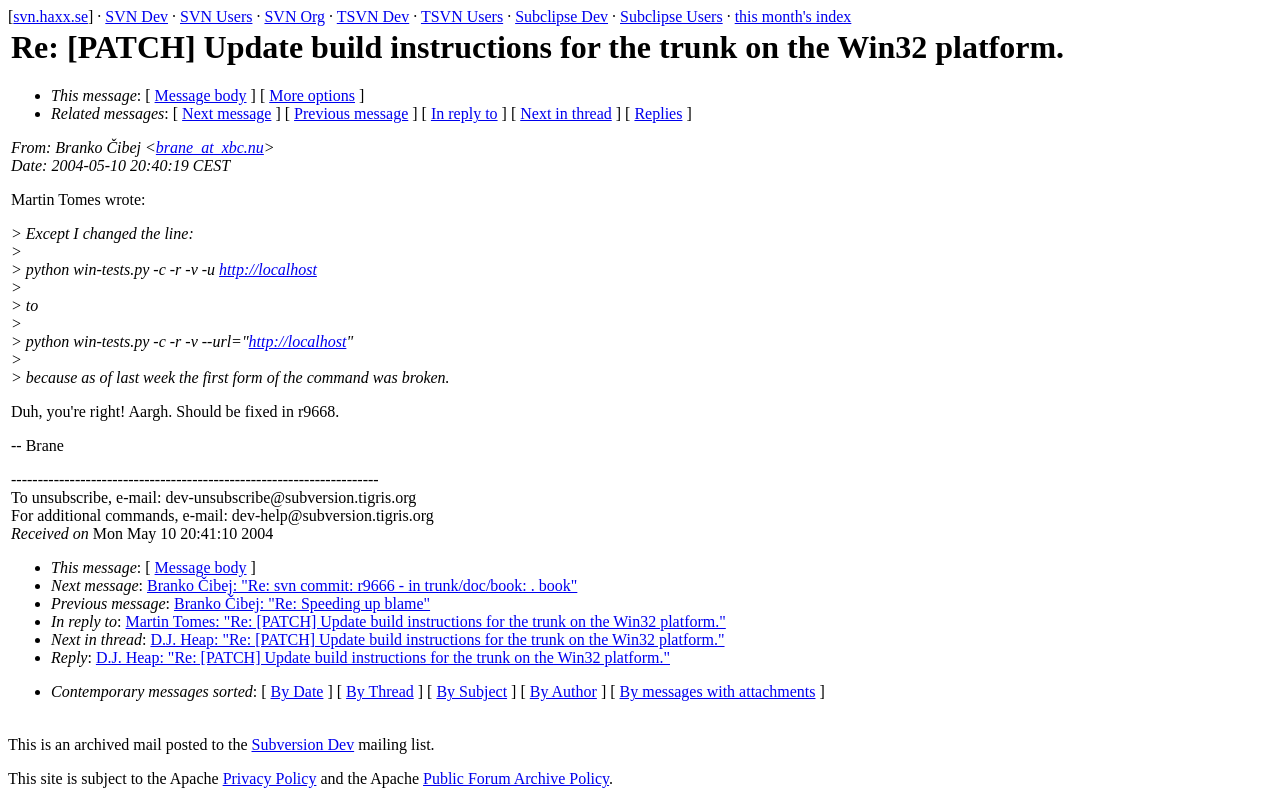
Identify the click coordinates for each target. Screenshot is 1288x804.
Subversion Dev (303, 744)
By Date (297, 691)
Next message (226, 113)
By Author (563, 691)
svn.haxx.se (50, 16)
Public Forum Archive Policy (516, 778)
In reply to (464, 113)
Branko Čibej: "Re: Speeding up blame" (302, 603)
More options (312, 95)
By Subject (471, 691)
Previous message (351, 113)
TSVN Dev (373, 16)
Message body (201, 95)
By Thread (380, 691)
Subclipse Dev (561, 16)
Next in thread (566, 113)
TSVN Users (462, 16)
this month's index (793, 16)
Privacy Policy (270, 778)
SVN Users (216, 16)
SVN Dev (136, 16)
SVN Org (294, 16)
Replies (658, 113)
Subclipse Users (671, 16)
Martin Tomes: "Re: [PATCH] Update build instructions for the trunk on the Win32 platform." (426, 621)
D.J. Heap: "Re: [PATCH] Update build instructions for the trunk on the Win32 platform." (437, 639)
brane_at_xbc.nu (210, 147)
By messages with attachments (718, 691)
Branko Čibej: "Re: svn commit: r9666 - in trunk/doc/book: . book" (362, 585)
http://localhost (268, 269)
